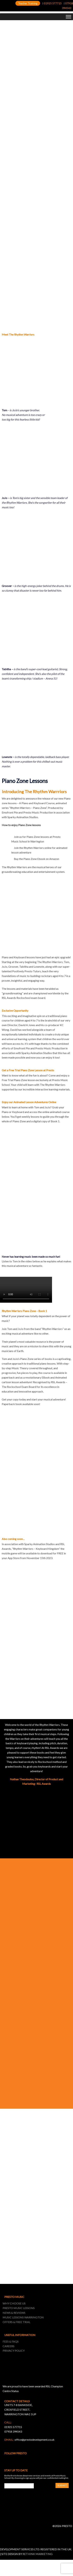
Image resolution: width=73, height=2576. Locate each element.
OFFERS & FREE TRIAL (16, 2322)
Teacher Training (27, 3)
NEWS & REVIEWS (14, 2312)
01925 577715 (53, 3)
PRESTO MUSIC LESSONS (19, 2308)
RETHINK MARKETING (38, 2553)
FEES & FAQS (11, 2341)
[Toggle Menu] (68, 16)
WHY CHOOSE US (14, 2303)
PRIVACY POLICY (14, 2350)
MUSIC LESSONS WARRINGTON (23, 2317)
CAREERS (8, 2346)
